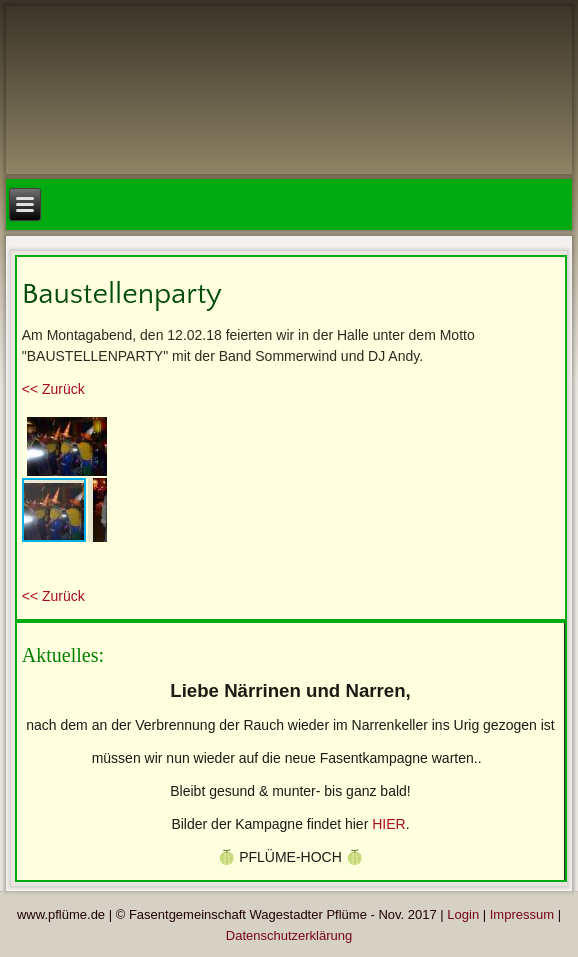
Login (463, 914)
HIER (388, 824)
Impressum (522, 914)
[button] (89, 430)
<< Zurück (53, 389)
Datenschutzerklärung (289, 935)
